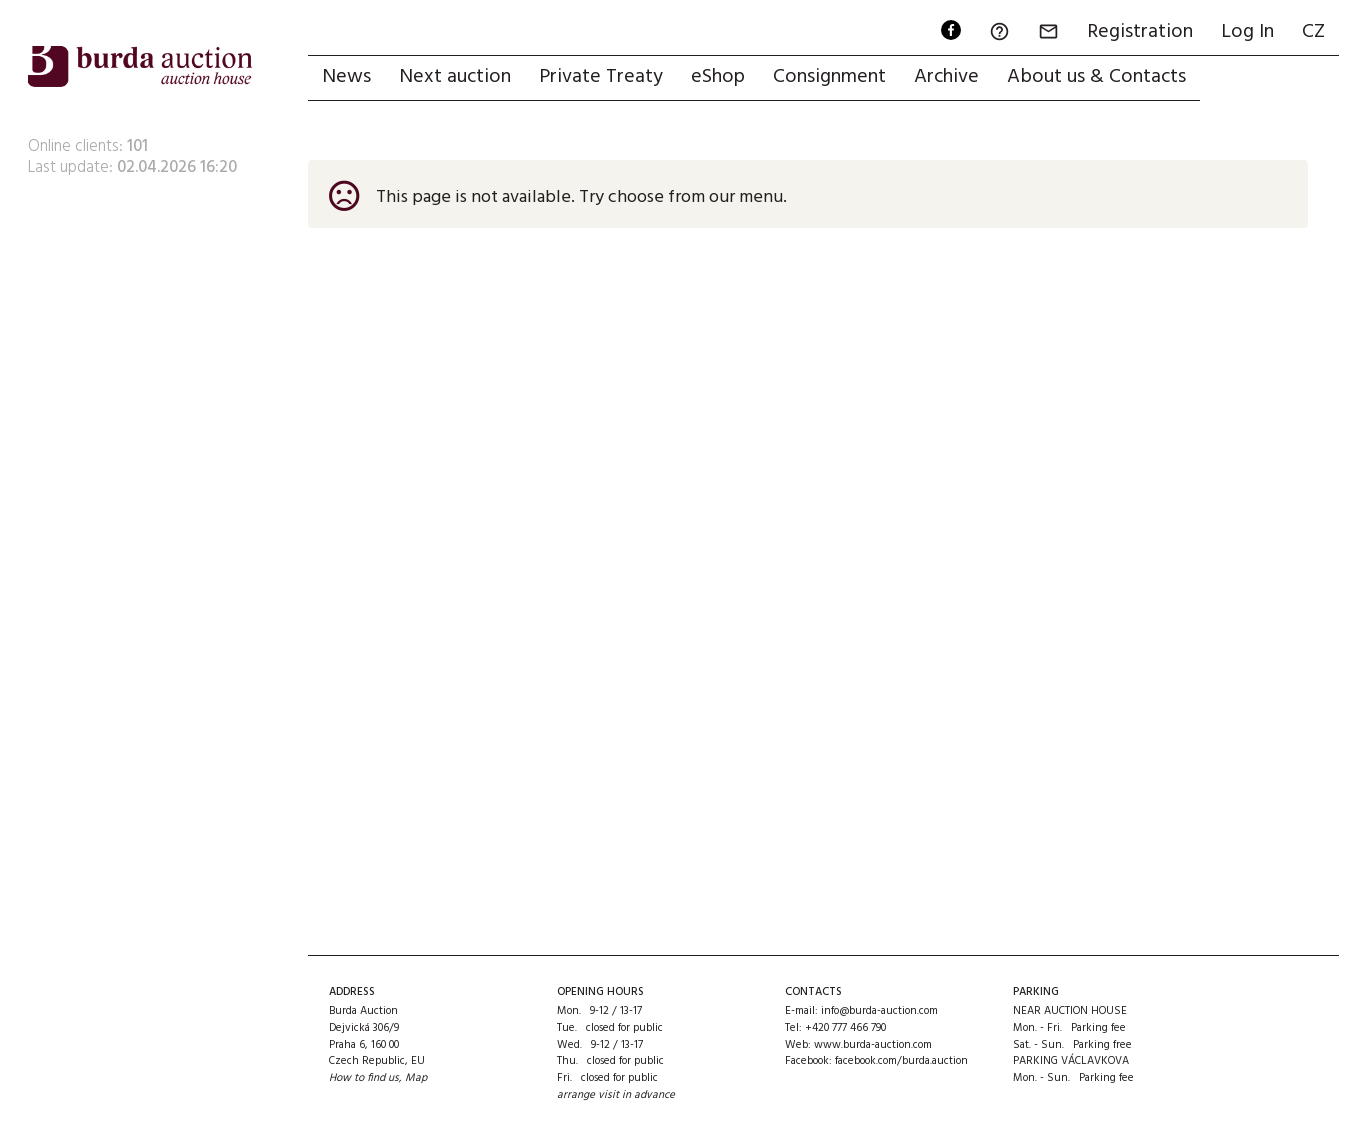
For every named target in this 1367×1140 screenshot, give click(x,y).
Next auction (455, 77)
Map (416, 1078)
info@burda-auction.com (879, 1011)
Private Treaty (601, 77)
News (346, 77)
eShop (718, 77)
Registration (1140, 32)
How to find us (364, 1078)
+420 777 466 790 (845, 1028)
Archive (946, 77)
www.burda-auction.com (873, 1045)
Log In (1247, 32)
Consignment (829, 77)
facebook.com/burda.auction (901, 1061)
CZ (1313, 32)
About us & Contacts (1096, 77)
